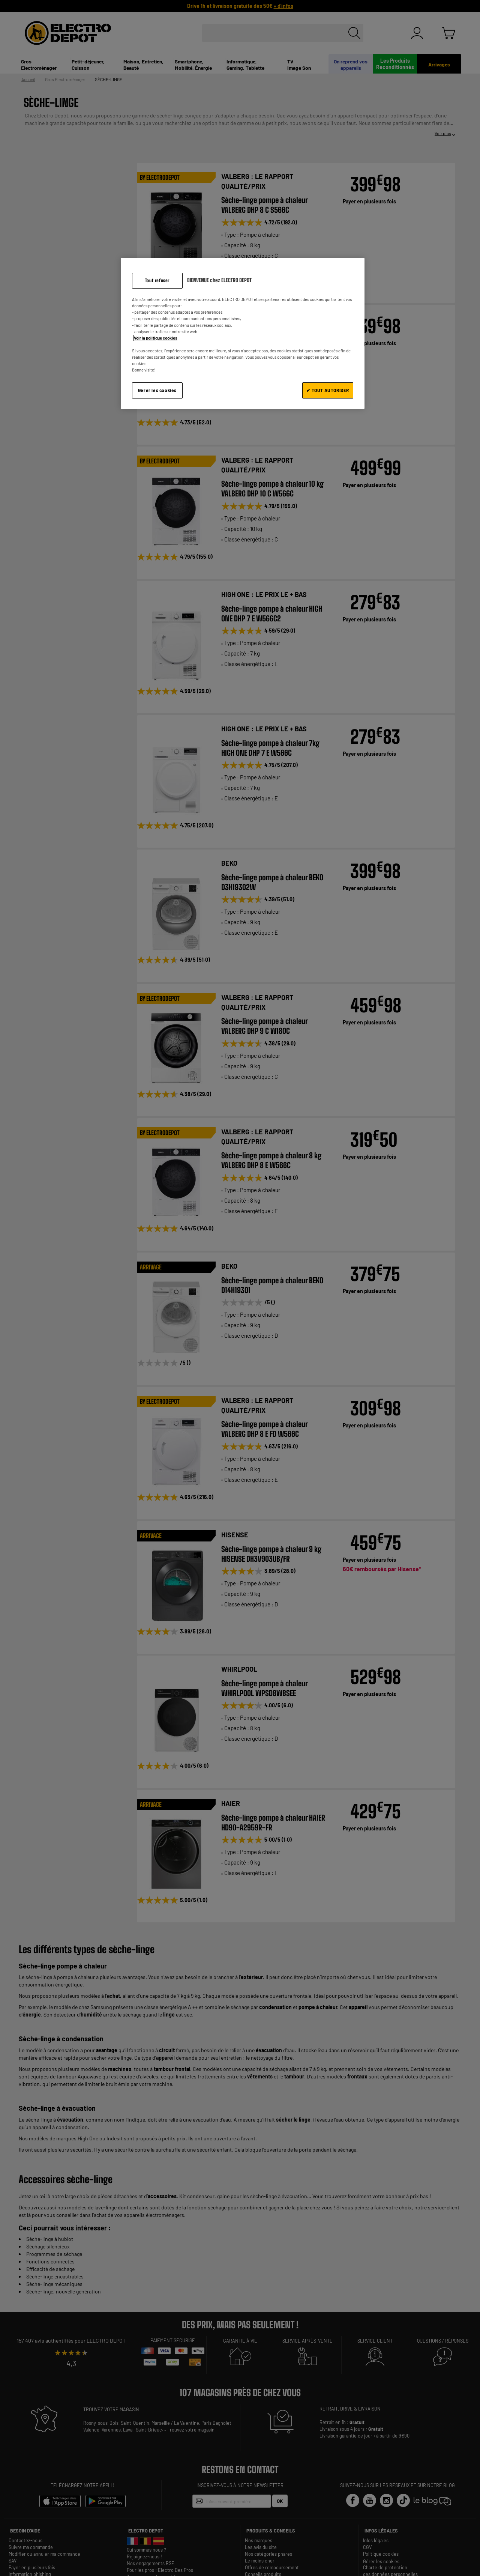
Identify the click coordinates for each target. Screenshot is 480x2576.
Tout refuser (157, 280)
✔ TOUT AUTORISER (327, 390)
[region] (242, 333)
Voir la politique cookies (155, 337)
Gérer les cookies (157, 390)
